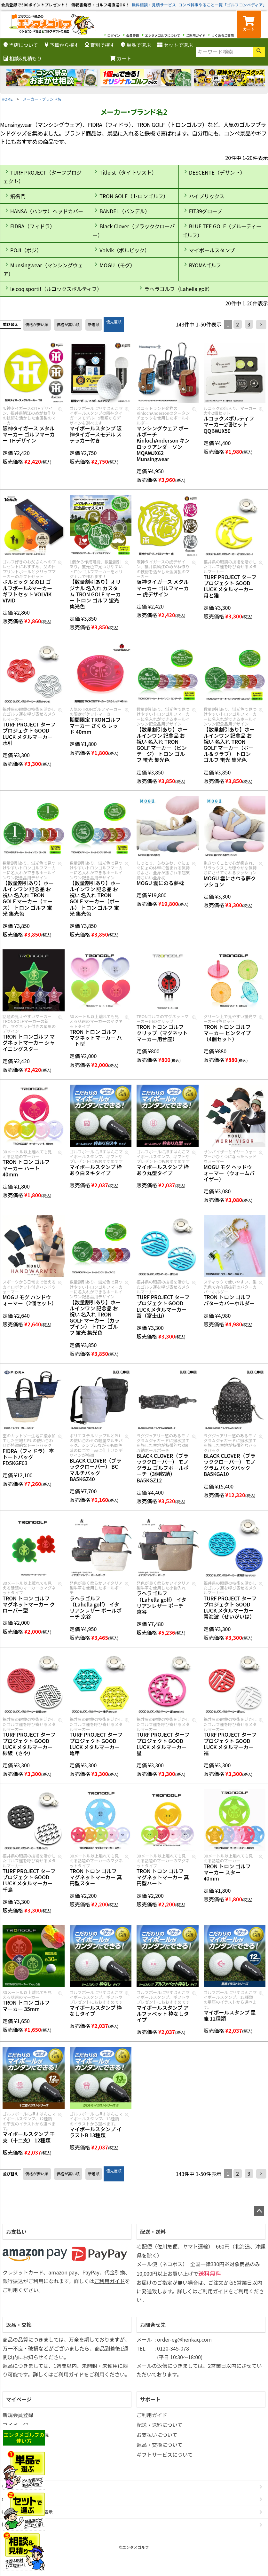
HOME (7, 99)
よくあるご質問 (222, 35)
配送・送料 (153, 2231)
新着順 (93, 324)
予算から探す (61, 44)
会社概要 (10, 2486)
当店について (21, 44)
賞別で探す (99, 44)
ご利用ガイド (195, 35)
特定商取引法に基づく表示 (27, 2512)
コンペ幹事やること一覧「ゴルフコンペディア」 (222, 4)
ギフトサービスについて (165, 2454)
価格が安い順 (36, 324)
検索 (259, 52)
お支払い (16, 2231)
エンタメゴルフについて (162, 35)
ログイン (113, 35)
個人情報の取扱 (16, 2524)
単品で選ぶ (136, 44)
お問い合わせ (14, 2499)
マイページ (19, 2399)
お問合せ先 (153, 2325)
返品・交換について (160, 2444)
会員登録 (132, 35)
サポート (150, 2399)
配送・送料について (160, 2425)
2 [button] (237, 324)
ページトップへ (259, 2211)
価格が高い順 (68, 324)
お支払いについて (157, 2435)
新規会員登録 (18, 2415)
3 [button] (249, 324)
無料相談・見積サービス (154, 4)
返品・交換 (19, 2325)
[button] (261, 324)
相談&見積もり (23, 58)
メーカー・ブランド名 (42, 99)
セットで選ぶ (175, 44)
